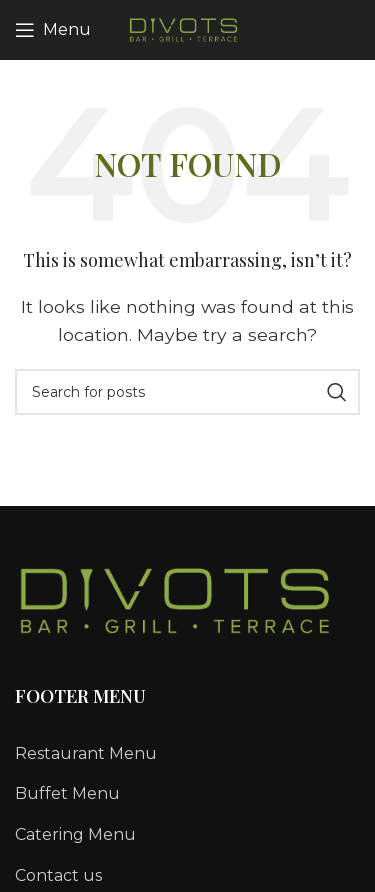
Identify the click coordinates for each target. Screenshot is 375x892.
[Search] (187, 392)
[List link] (187, 754)
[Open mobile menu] (53, 30)
